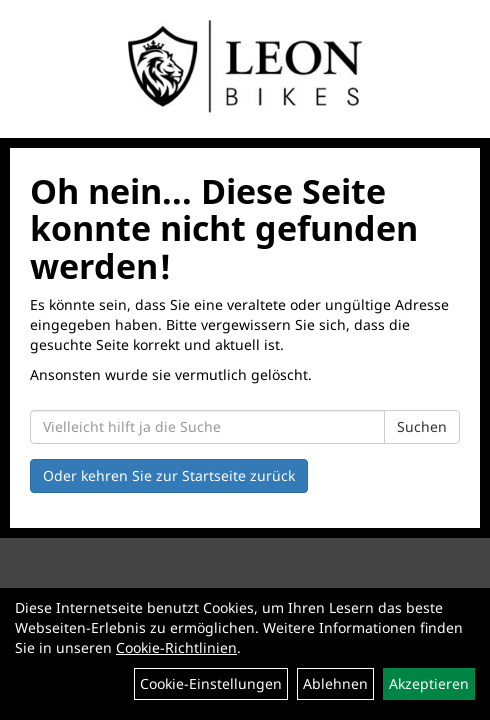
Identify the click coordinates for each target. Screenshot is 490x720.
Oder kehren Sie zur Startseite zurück (169, 475)
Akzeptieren (429, 683)
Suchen (422, 426)
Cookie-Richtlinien (176, 647)
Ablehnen (335, 683)
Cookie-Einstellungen (211, 683)
